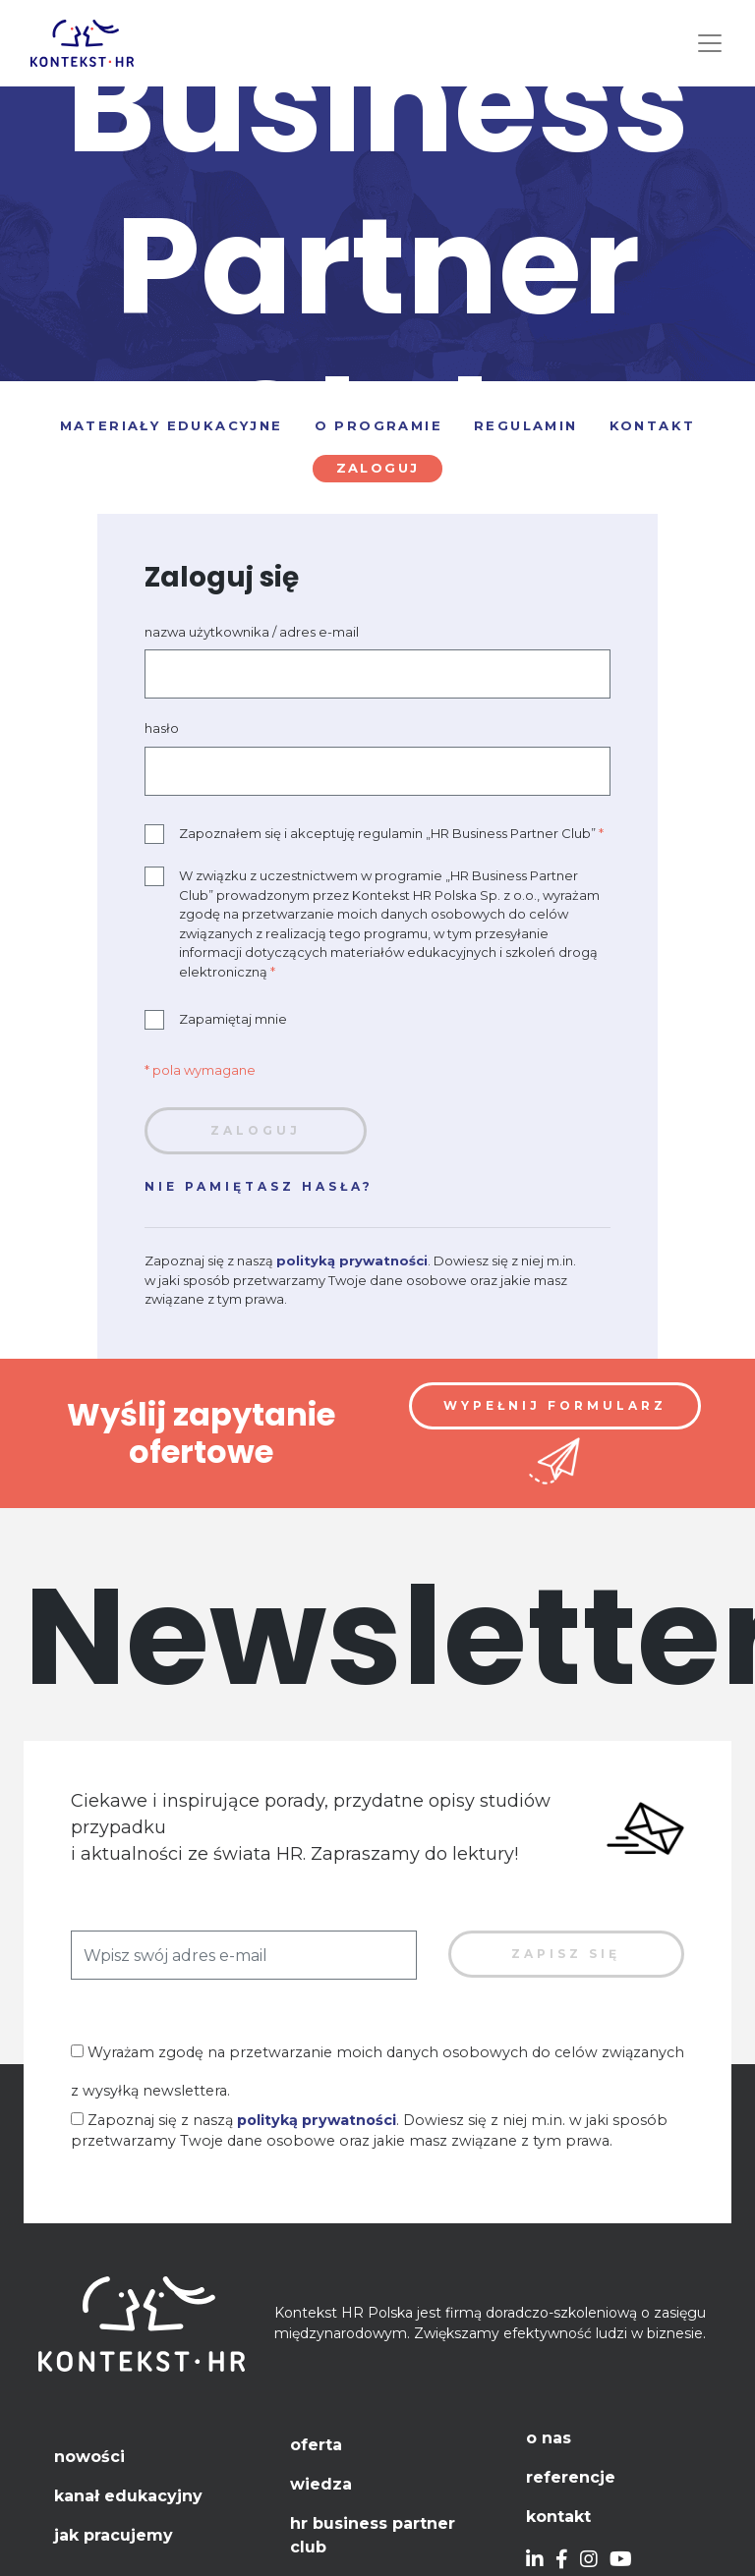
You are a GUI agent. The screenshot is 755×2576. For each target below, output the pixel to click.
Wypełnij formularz (555, 1405)
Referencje (570, 2477)
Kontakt (558, 2516)
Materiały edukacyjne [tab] (171, 425)
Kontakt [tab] (653, 425)
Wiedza (321, 2484)
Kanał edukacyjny (128, 2496)
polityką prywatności (352, 1260)
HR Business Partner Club (372, 2535)
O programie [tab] (378, 425)
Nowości (89, 2456)
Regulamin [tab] (526, 425)
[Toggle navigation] (710, 43)
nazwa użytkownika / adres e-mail (252, 632)
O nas (548, 2438)
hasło (162, 728)
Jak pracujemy (113, 2535)
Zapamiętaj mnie (216, 1020)
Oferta (316, 2445)
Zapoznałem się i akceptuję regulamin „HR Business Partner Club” (374, 834)
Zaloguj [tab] (378, 468)
